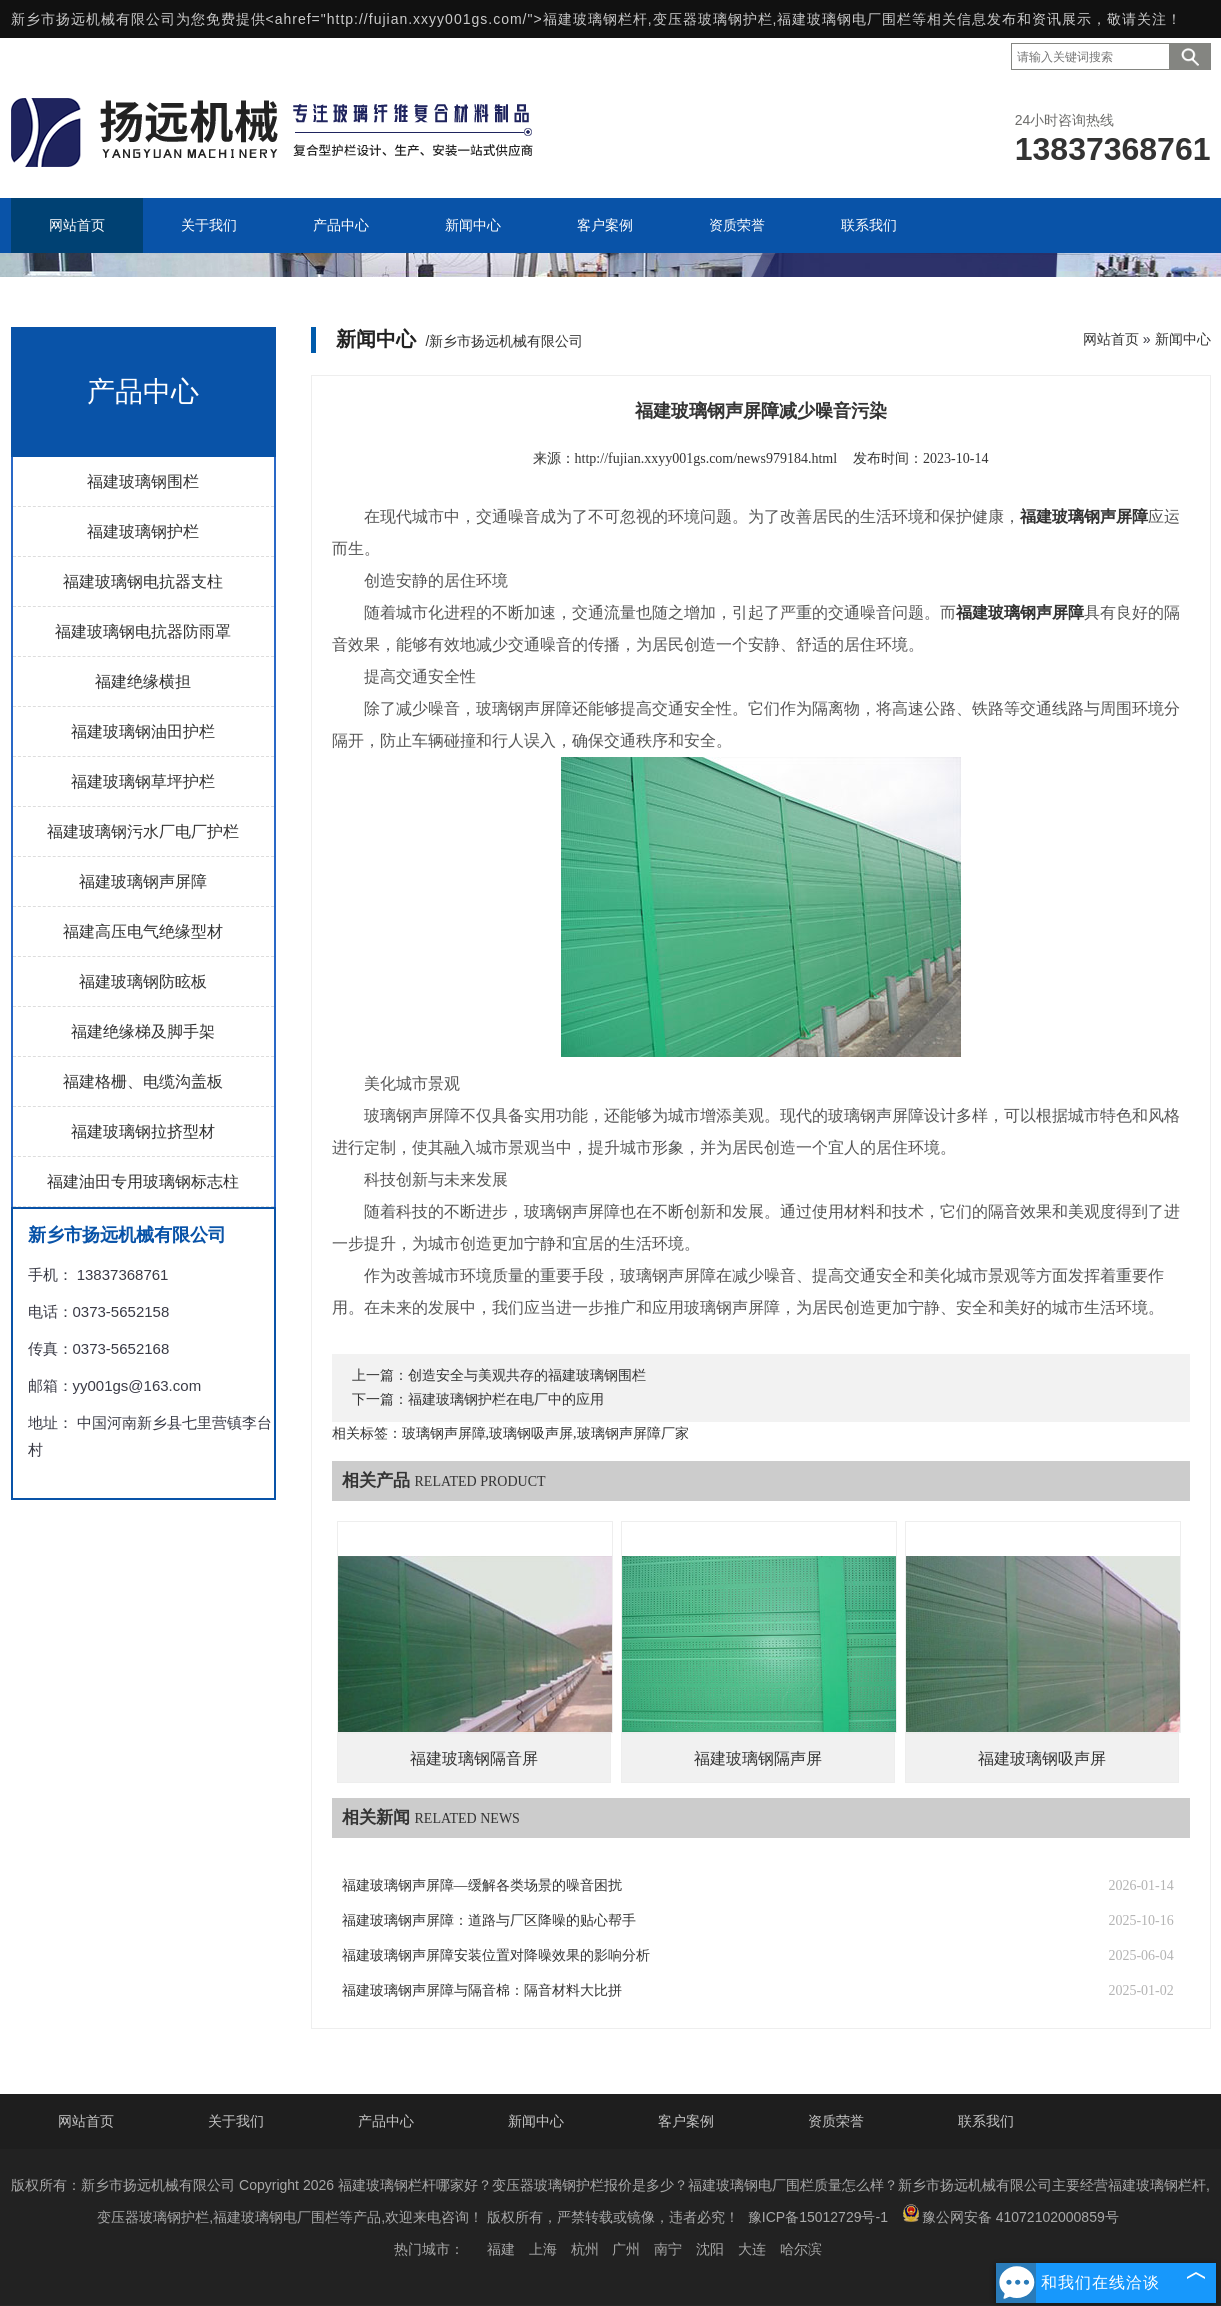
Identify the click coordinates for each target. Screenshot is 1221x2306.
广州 (626, 2249)
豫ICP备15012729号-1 (818, 2217)
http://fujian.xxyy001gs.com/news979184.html (706, 458)
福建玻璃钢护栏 (143, 531)
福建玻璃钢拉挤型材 (143, 1131)
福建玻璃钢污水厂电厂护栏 (143, 831)
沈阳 (710, 2249)
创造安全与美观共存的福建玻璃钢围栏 (527, 1375)
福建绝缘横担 (143, 681)
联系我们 (986, 2121)
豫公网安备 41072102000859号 (1010, 2214)
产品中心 (386, 2121)
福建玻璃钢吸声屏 (1042, 1758)
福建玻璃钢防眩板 (143, 981)
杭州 (585, 2249)
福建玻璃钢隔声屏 (758, 1758)
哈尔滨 (801, 2249)
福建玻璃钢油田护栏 (143, 731)
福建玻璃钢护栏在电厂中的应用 (506, 1399)
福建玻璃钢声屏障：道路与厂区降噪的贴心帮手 (489, 1920)
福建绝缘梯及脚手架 (143, 1031)
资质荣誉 (836, 2121)
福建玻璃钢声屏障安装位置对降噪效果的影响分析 (496, 1955)
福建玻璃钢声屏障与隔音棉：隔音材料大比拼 (482, 1990)
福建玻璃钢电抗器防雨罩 (143, 631)
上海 (543, 2249)
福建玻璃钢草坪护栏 (143, 781)
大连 (752, 2249)
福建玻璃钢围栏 (143, 481)
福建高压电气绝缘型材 (143, 931)
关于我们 (236, 2121)
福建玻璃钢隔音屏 (474, 1758)
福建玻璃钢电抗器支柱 (143, 581)
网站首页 (1111, 339)
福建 (501, 2249)
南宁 (668, 2249)
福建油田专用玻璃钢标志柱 (143, 1181)
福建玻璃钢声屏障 (143, 881)
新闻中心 (1183, 339)
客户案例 (686, 2121)
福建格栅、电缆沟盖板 (143, 1081)
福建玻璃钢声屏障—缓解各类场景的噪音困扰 (482, 1885)
